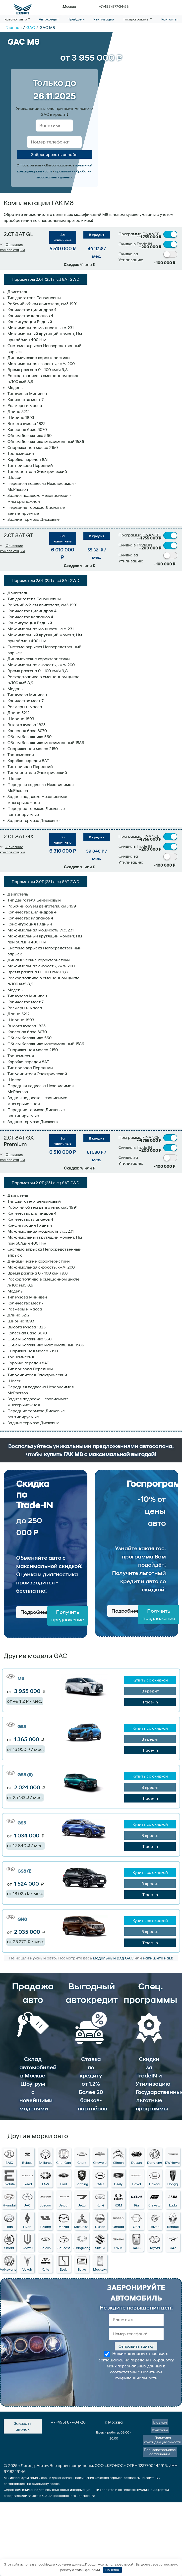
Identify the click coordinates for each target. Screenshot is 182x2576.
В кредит (96, 235)
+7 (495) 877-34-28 (114, 6)
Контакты (169, 19)
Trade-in (150, 1701)
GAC (30, 27)
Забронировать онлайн (54, 154)
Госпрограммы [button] (136, 19)
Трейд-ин (76, 19)
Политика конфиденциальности (162, 2440)
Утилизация (103, 19)
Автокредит (49, 19)
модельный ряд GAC (113, 1957)
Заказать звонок (23, 2426)
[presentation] (136, 2392)
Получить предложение (67, 1616)
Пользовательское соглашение (160, 2451)
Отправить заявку (136, 2346)
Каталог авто (15, 19)
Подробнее (34, 1612)
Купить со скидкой (150, 1679)
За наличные (62, 237)
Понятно (112, 2570)
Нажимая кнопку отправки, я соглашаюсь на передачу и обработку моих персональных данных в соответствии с (136, 2365)
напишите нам (157, 1957)
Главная (13, 27)
